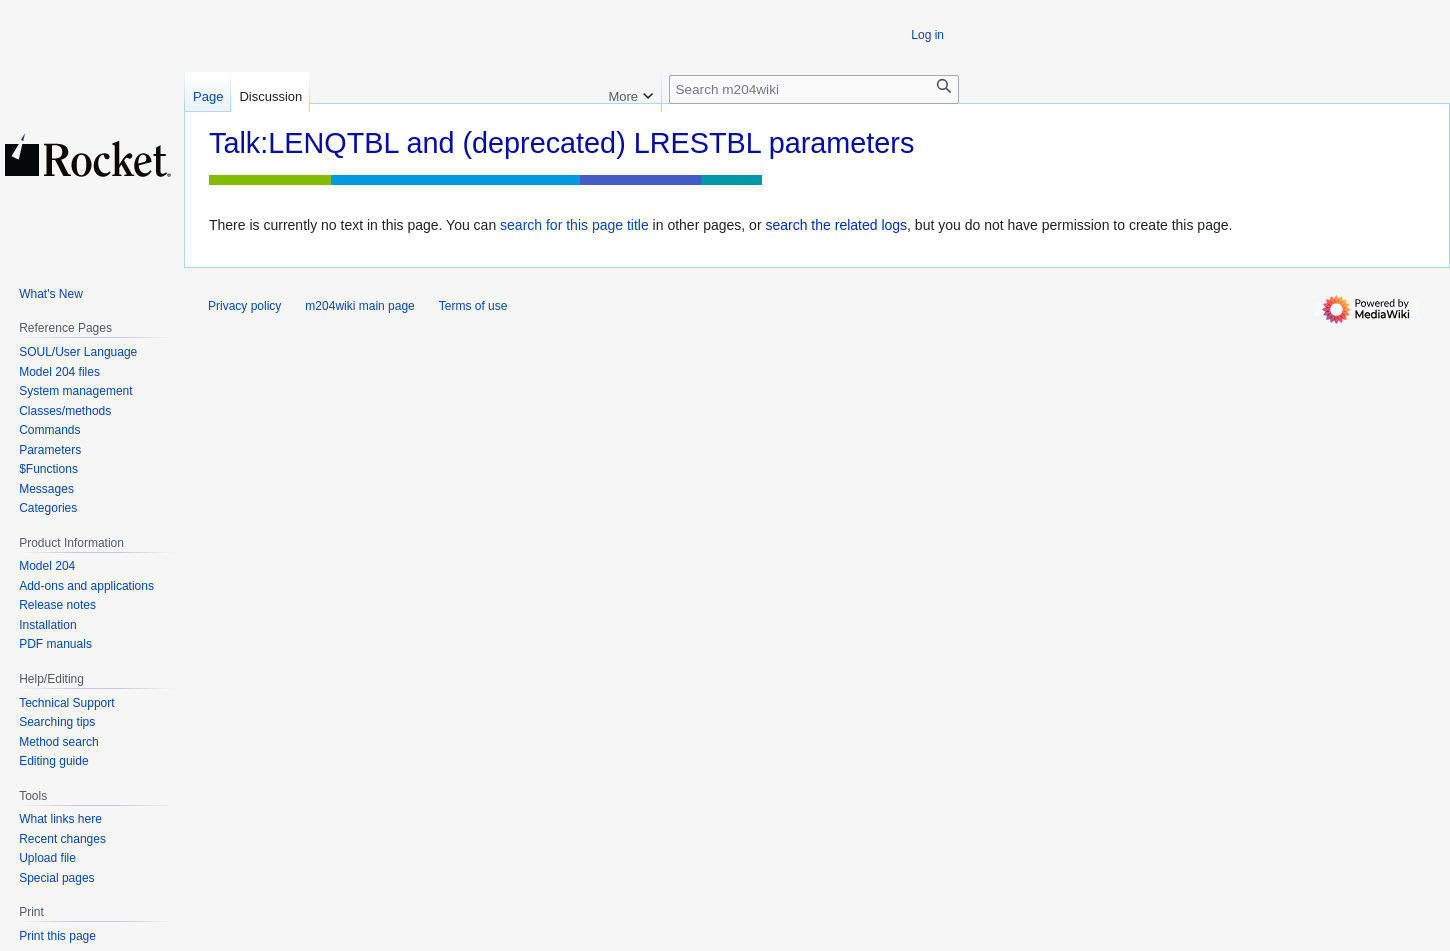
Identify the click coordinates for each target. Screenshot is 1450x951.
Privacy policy (244, 306)
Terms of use (473, 306)
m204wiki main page (359, 306)
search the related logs (836, 225)
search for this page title (574, 225)
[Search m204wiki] (814, 89)
